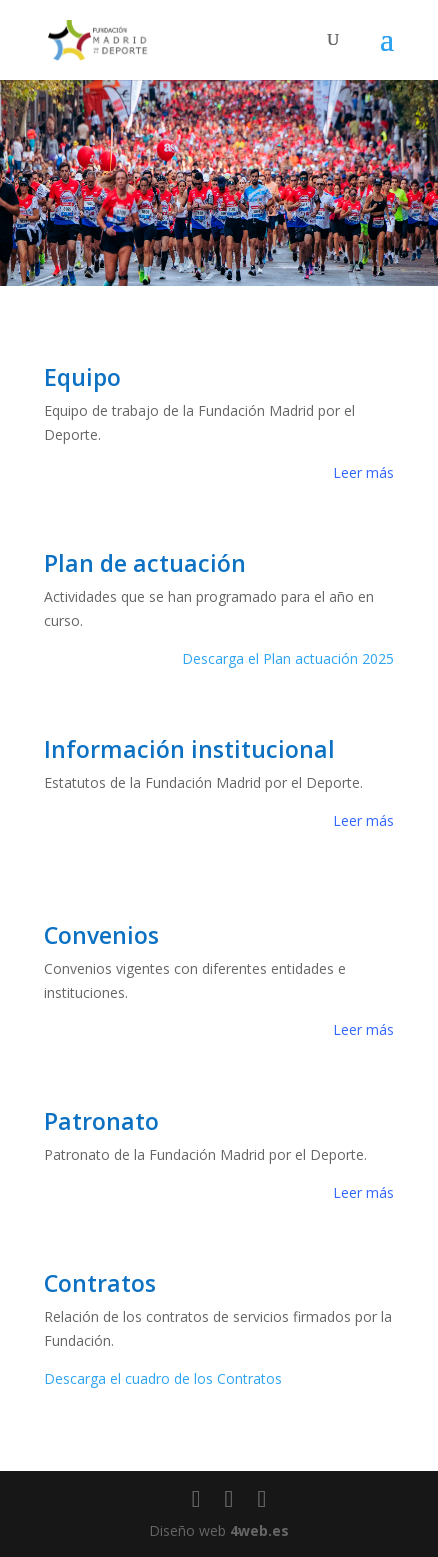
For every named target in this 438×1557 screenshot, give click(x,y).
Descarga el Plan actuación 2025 (288, 658)
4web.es (259, 1530)
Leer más (363, 472)
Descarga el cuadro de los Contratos (163, 1378)
